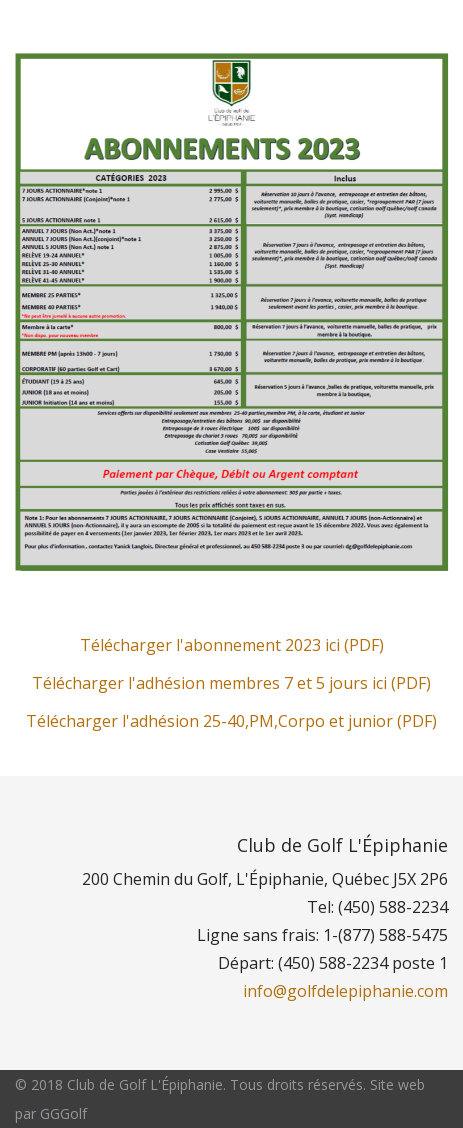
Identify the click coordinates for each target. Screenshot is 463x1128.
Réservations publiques (316, 28)
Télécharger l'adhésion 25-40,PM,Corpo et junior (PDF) (231, 721)
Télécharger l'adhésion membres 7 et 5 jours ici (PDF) (231, 683)
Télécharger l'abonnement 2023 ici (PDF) (232, 645)
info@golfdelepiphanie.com (345, 991)
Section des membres (104, 28)
